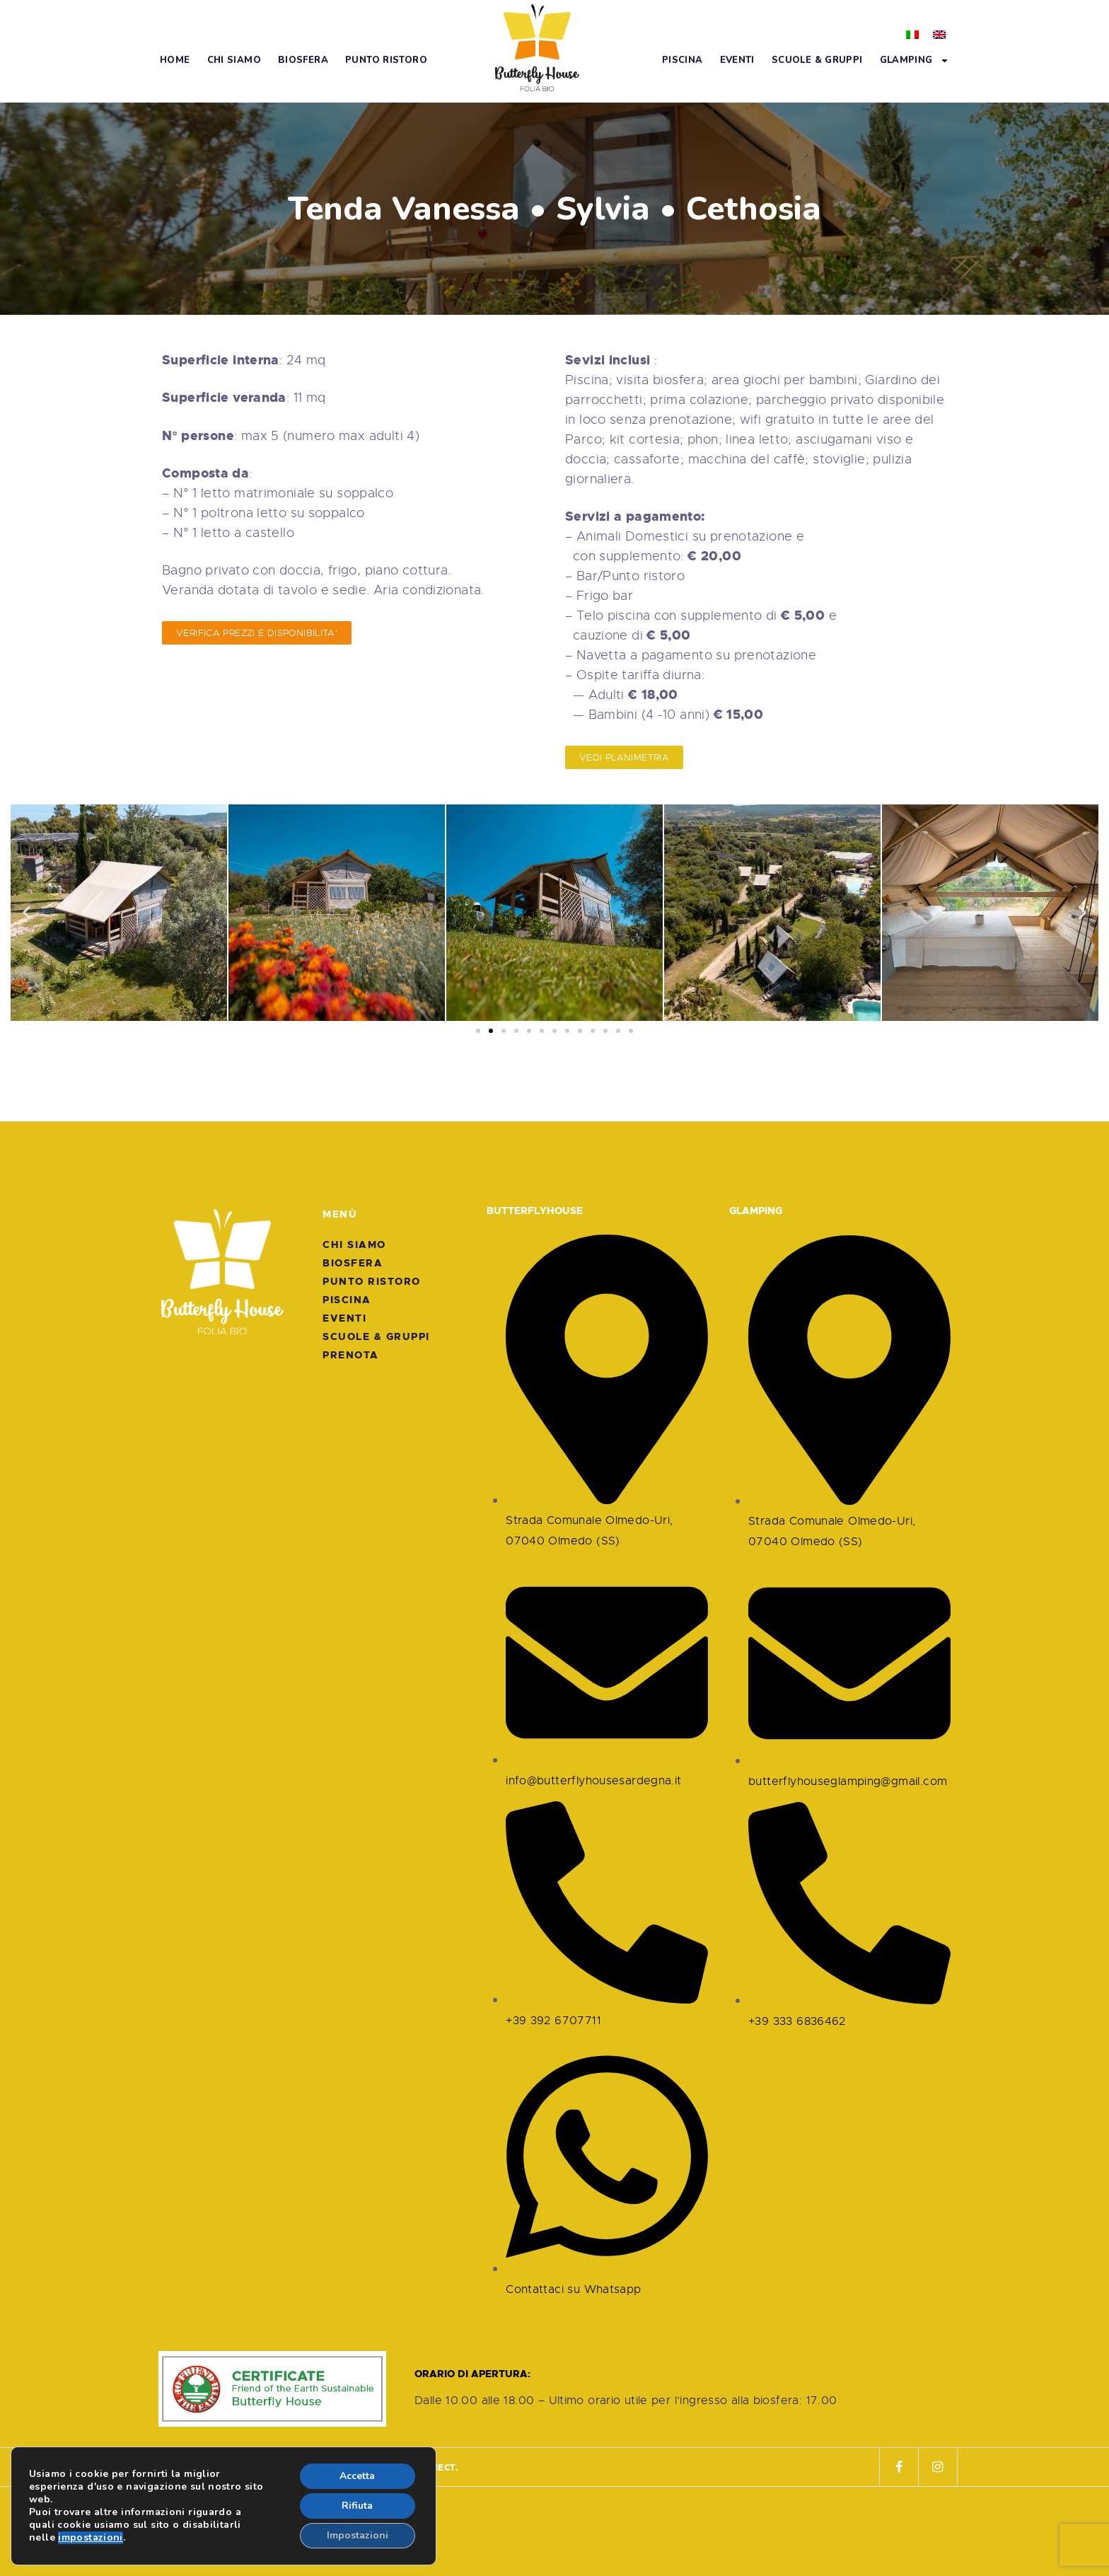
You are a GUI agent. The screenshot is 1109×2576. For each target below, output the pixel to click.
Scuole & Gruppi (817, 60)
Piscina (682, 60)
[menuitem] (912, 33)
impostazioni (90, 2537)
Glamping (914, 60)
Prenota (351, 1354)
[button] (26, 913)
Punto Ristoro (386, 60)
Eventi (737, 60)
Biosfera (303, 60)
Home (175, 60)
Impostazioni (357, 2535)
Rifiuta (357, 2505)
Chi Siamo (234, 60)
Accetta (357, 2476)
